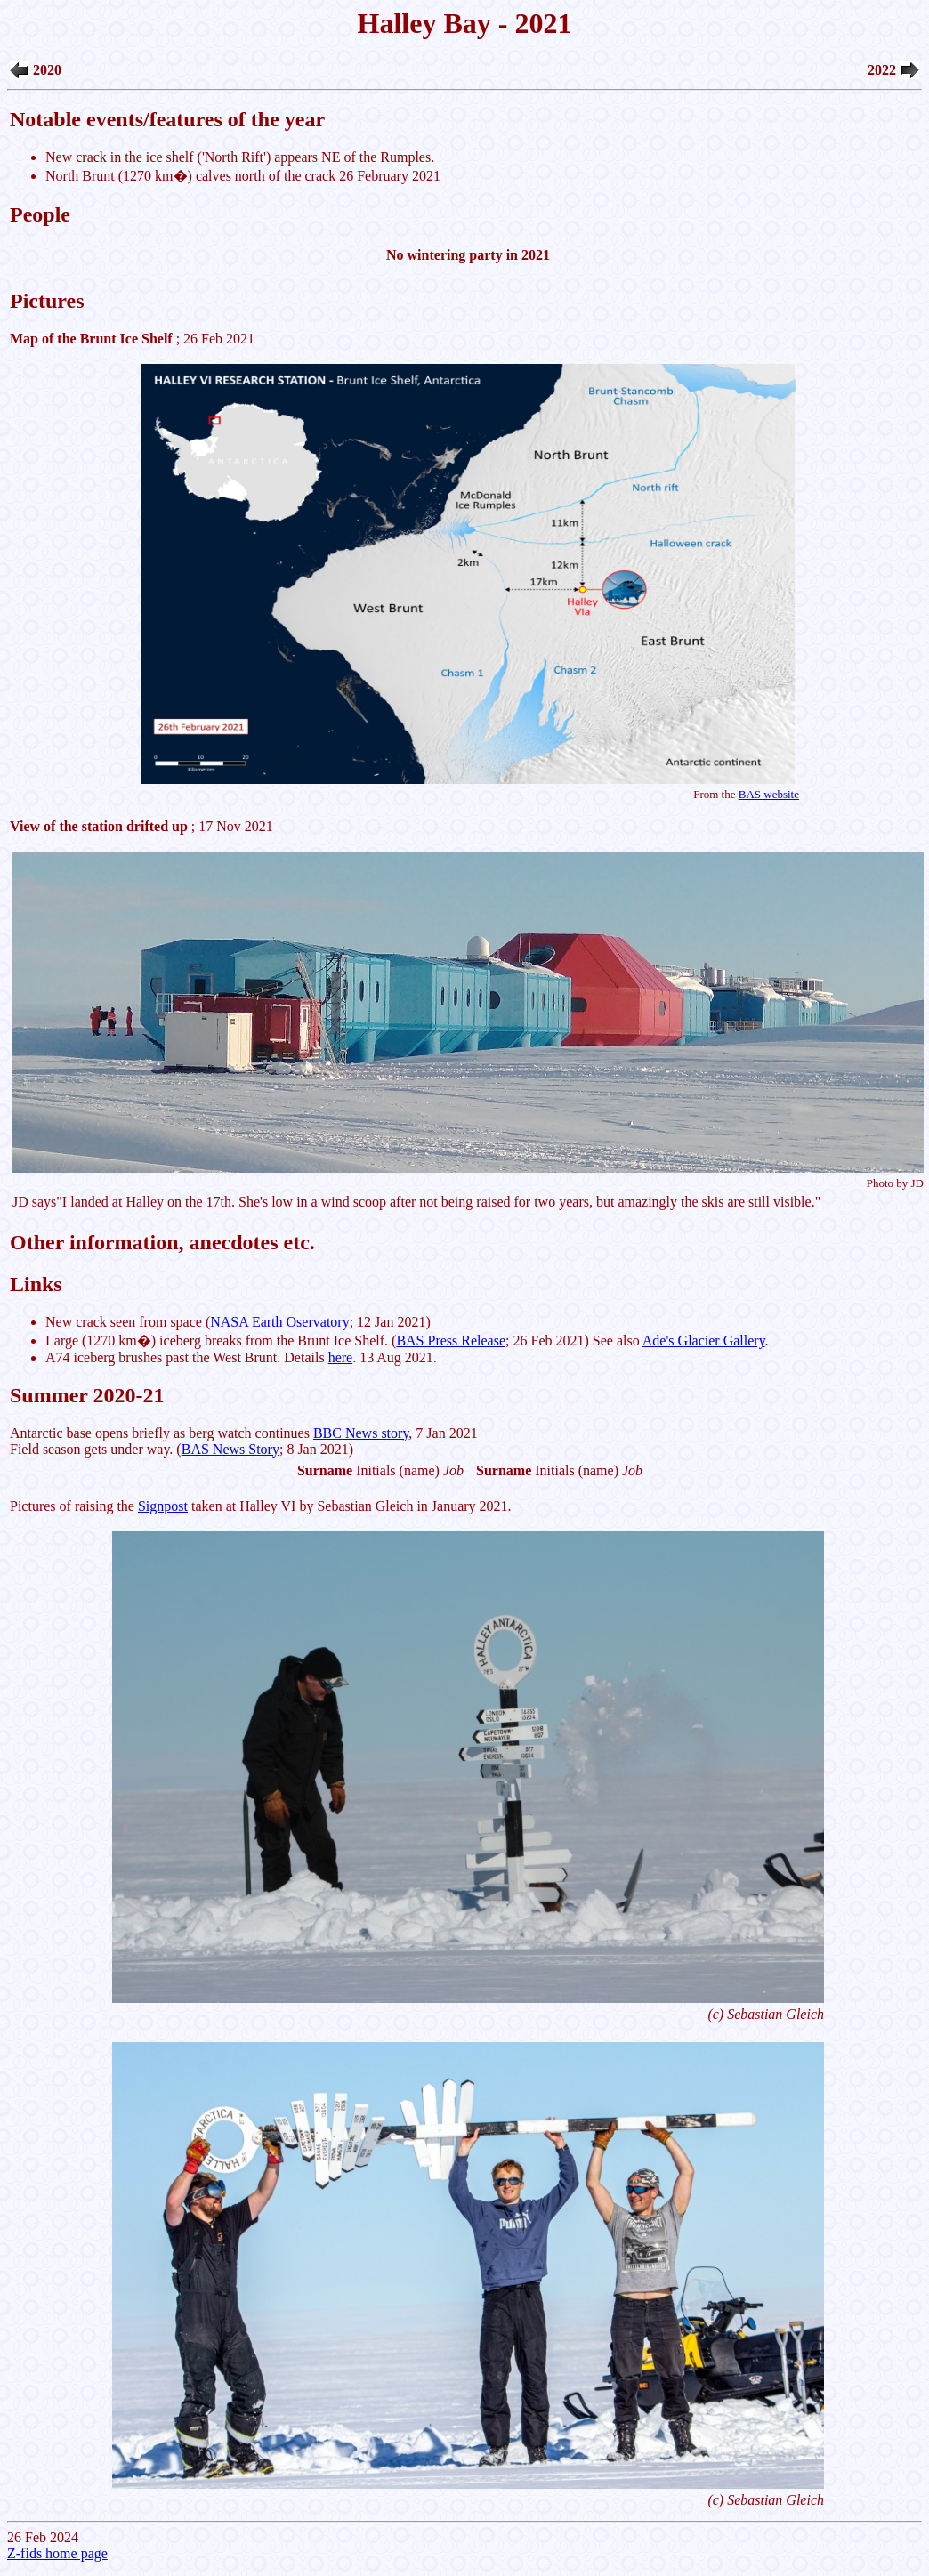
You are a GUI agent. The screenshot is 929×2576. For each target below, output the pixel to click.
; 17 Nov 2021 (141, 826)
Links (36, 1284)
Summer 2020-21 (87, 1395)
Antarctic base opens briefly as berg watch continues (161, 1433)
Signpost (163, 1506)
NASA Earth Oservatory (279, 1321)
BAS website (769, 794)
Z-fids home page (57, 2553)
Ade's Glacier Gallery (703, 1340)
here (340, 1357)
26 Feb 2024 (464, 1276)
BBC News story (360, 1433)
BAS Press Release (450, 1340)
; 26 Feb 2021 (468, 567)
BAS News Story (230, 1449)
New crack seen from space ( (127, 1321)
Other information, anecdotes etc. (162, 1242)
